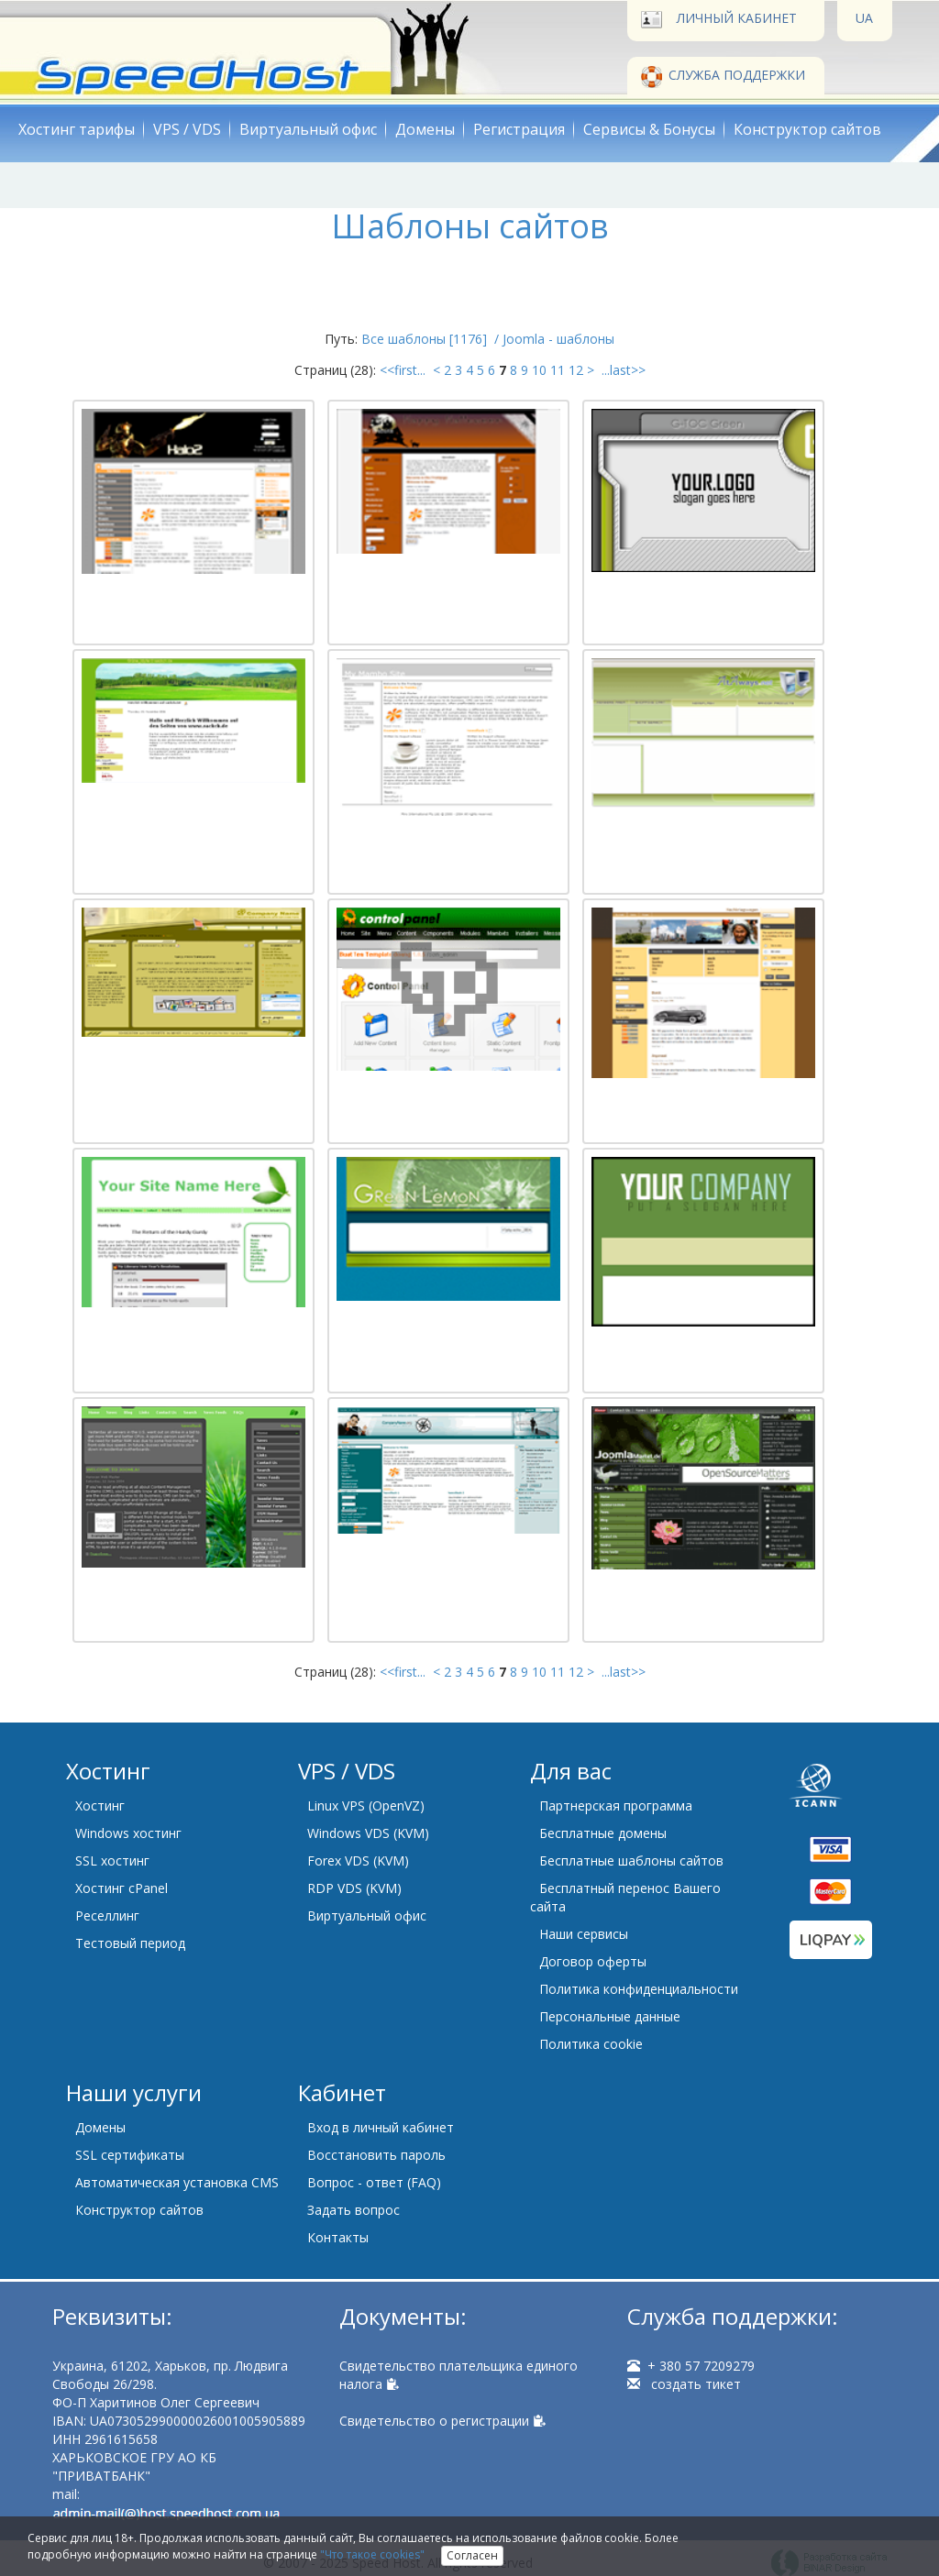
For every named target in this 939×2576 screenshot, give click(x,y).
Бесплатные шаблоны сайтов (631, 1860)
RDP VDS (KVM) (354, 1888)
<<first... (404, 370)
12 (576, 370)
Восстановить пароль (376, 2154)
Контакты (338, 2237)
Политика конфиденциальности (638, 1989)
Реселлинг (107, 1915)
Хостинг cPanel (121, 1888)
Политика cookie (591, 2044)
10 (539, 370)
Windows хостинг (128, 1833)
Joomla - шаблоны (558, 338)
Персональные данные (609, 2016)
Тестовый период (130, 1943)
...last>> (622, 370)
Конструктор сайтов (807, 129)
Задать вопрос (353, 2209)
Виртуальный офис (308, 129)
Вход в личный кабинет (380, 2127)
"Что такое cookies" (372, 2554)
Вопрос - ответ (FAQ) (374, 2182)
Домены (425, 129)
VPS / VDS (187, 129)
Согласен (472, 2555)
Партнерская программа (615, 1805)
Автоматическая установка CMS (177, 2182)
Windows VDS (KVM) (368, 1833)
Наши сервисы (583, 1934)
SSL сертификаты (129, 2154)
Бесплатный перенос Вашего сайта (625, 1897)
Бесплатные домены (603, 1833)
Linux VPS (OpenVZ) (366, 1805)
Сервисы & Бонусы (649, 129)
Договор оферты (592, 1961)
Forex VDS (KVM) (358, 1860)
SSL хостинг (112, 1860)
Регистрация (519, 129)
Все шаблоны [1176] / (432, 338)
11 (557, 370)
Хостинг (100, 1805)
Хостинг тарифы (76, 129)
